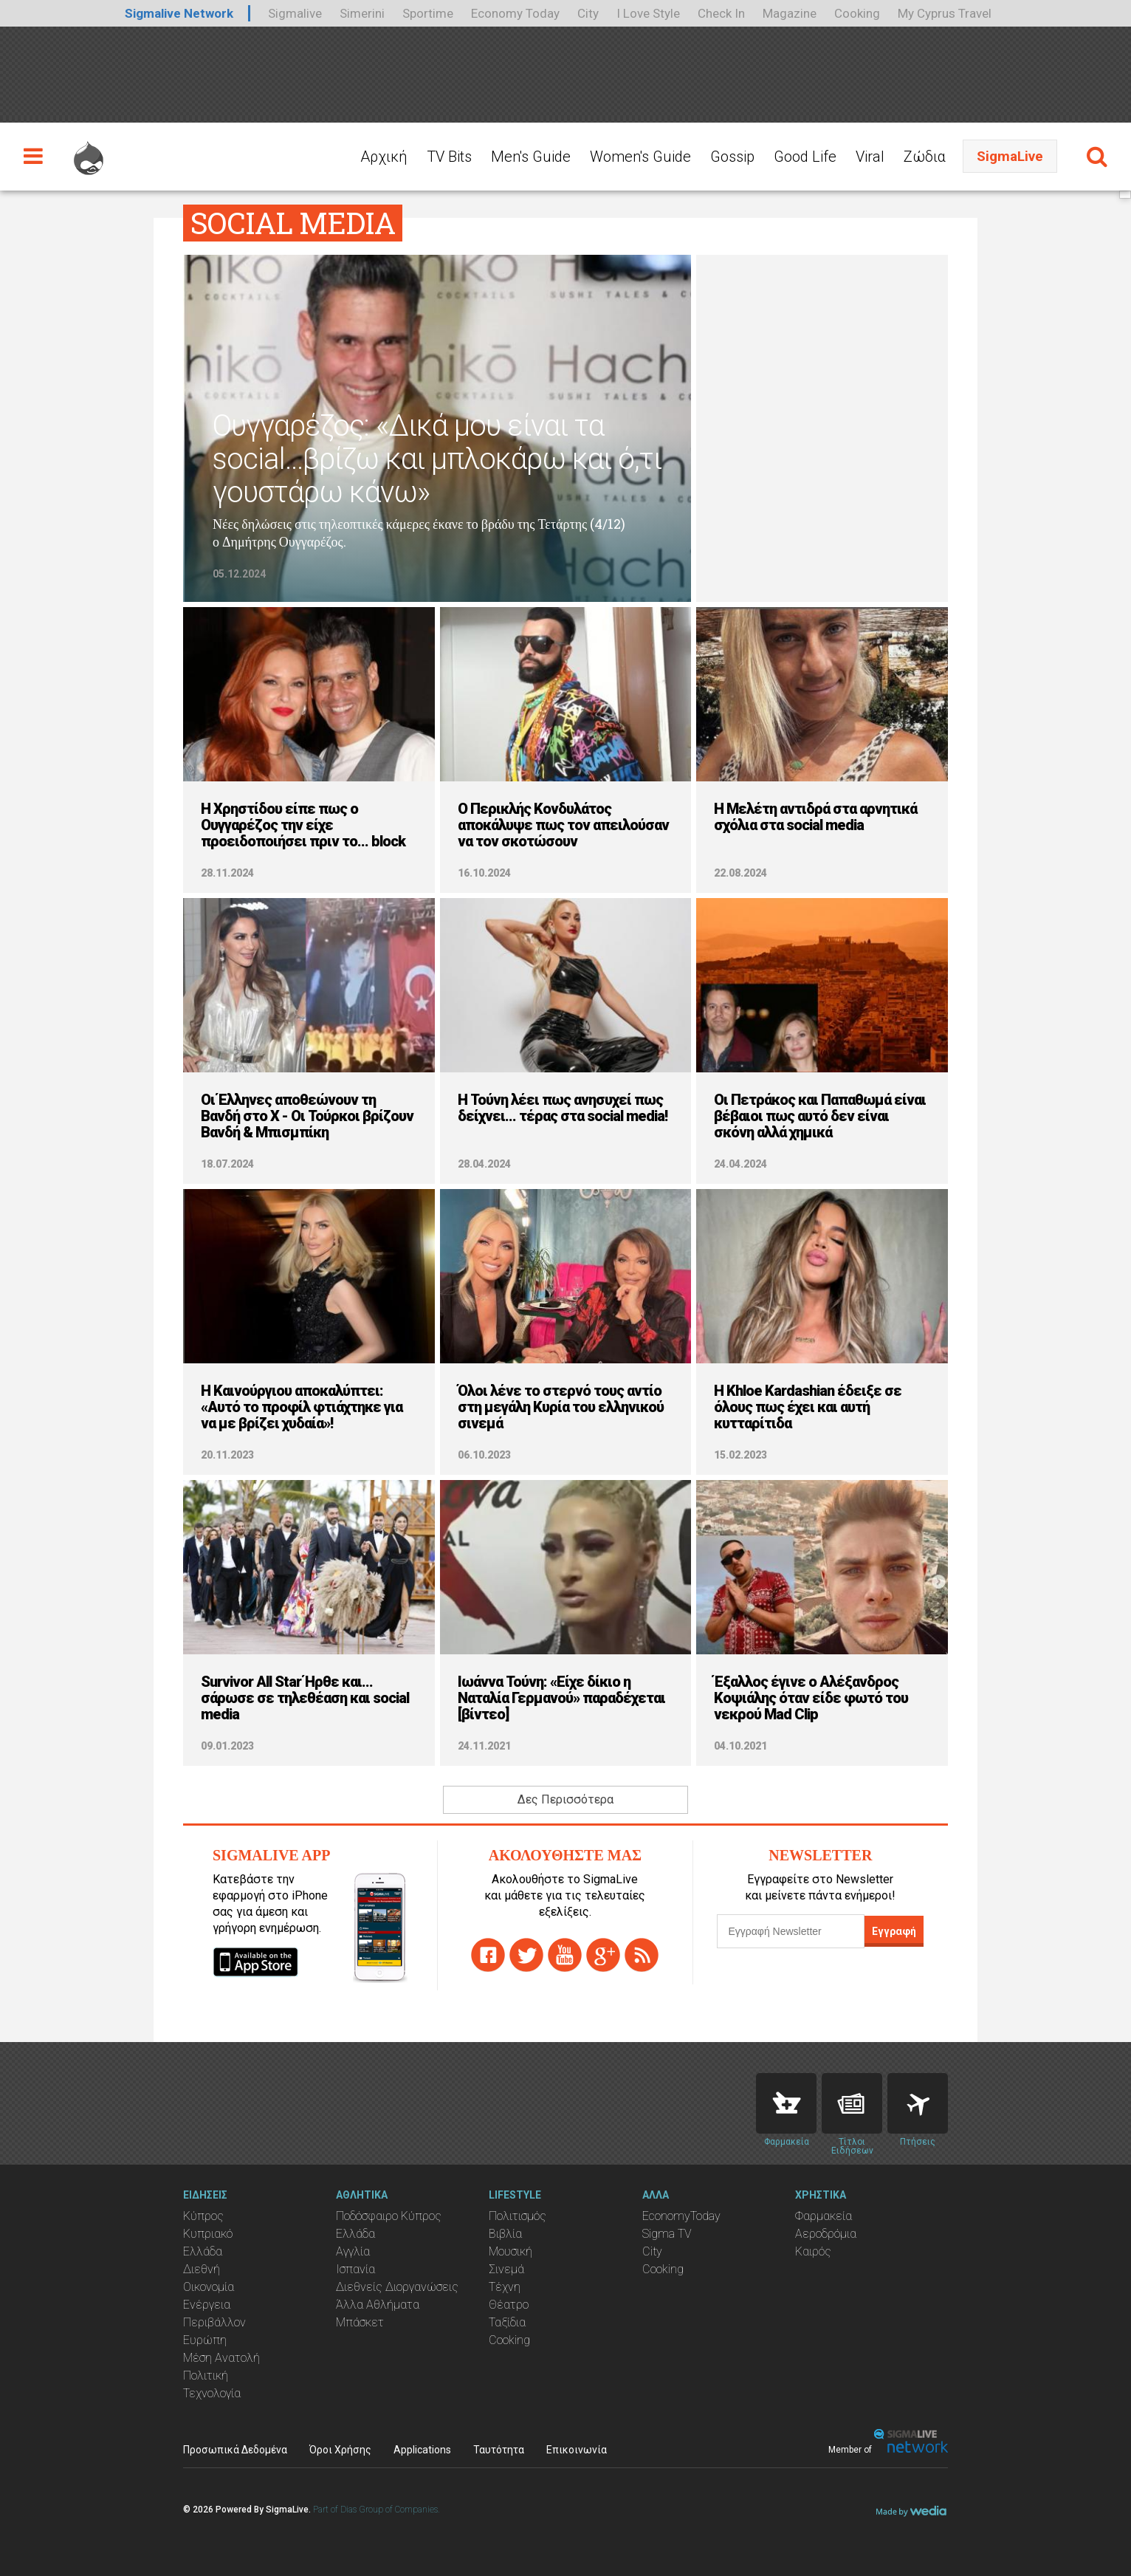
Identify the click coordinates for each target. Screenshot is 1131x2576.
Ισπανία (355, 2269)
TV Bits (449, 156)
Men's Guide (531, 156)
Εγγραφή (894, 1931)
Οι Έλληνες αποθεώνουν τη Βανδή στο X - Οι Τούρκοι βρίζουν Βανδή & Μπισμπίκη (307, 1116)
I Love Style (648, 13)
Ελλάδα (202, 2251)
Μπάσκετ (360, 2322)
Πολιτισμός (517, 2216)
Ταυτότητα (498, 2450)
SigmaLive (1010, 156)
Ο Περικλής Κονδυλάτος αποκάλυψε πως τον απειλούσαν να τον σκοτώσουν (563, 825)
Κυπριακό (208, 2234)
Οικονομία (208, 2287)
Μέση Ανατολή (221, 2358)
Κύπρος (203, 2216)
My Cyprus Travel (944, 13)
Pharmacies (786, 2103)
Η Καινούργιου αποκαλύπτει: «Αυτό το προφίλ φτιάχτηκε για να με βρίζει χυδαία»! (301, 1407)
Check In (721, 13)
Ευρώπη (205, 2340)
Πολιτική (205, 2375)
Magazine (790, 13)
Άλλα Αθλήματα (377, 2305)
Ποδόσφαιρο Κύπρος (388, 2216)
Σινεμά (506, 2269)
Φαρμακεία (823, 2216)
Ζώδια (925, 156)
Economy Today (515, 13)
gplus (603, 1955)
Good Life (805, 156)
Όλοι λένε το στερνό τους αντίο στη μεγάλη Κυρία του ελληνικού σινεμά (561, 1407)
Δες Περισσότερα (565, 1799)
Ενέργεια (206, 2305)
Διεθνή (201, 2269)
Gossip (732, 156)
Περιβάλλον (214, 2322)
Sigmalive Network (179, 13)
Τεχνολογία (212, 2393)
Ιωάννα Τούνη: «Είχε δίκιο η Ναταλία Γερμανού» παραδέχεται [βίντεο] (561, 1698)
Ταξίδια (507, 2322)
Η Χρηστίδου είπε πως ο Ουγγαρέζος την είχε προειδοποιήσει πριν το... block (303, 825)
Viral (870, 156)
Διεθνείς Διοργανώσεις (397, 2287)
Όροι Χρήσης (340, 2450)
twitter (526, 1955)
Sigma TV (667, 2234)
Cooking (857, 13)
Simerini (362, 13)
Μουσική (510, 2251)
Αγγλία (353, 2251)
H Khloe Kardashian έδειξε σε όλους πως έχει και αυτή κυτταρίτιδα (807, 1407)
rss (642, 1955)
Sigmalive (295, 13)
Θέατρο (509, 2305)
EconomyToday (681, 2216)
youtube (565, 1955)
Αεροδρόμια (825, 2234)
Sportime (427, 13)
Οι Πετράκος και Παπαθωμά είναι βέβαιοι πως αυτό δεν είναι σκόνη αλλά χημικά (820, 1116)
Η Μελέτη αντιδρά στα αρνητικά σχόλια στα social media (815, 817)
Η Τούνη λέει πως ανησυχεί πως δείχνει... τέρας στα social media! (562, 1108)
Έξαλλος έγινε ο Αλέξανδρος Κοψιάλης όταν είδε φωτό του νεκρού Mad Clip (811, 1698)
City (588, 13)
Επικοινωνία (576, 2450)
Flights (917, 2103)
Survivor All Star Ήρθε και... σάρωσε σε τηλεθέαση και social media (305, 1698)
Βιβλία (505, 2234)
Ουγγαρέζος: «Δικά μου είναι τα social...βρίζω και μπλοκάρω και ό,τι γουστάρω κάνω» (437, 459)
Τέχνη (504, 2287)
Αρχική (384, 156)
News (852, 2103)
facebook (488, 1955)
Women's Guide (640, 156)
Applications (422, 2450)
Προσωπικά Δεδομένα (235, 2450)
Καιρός (813, 2251)
